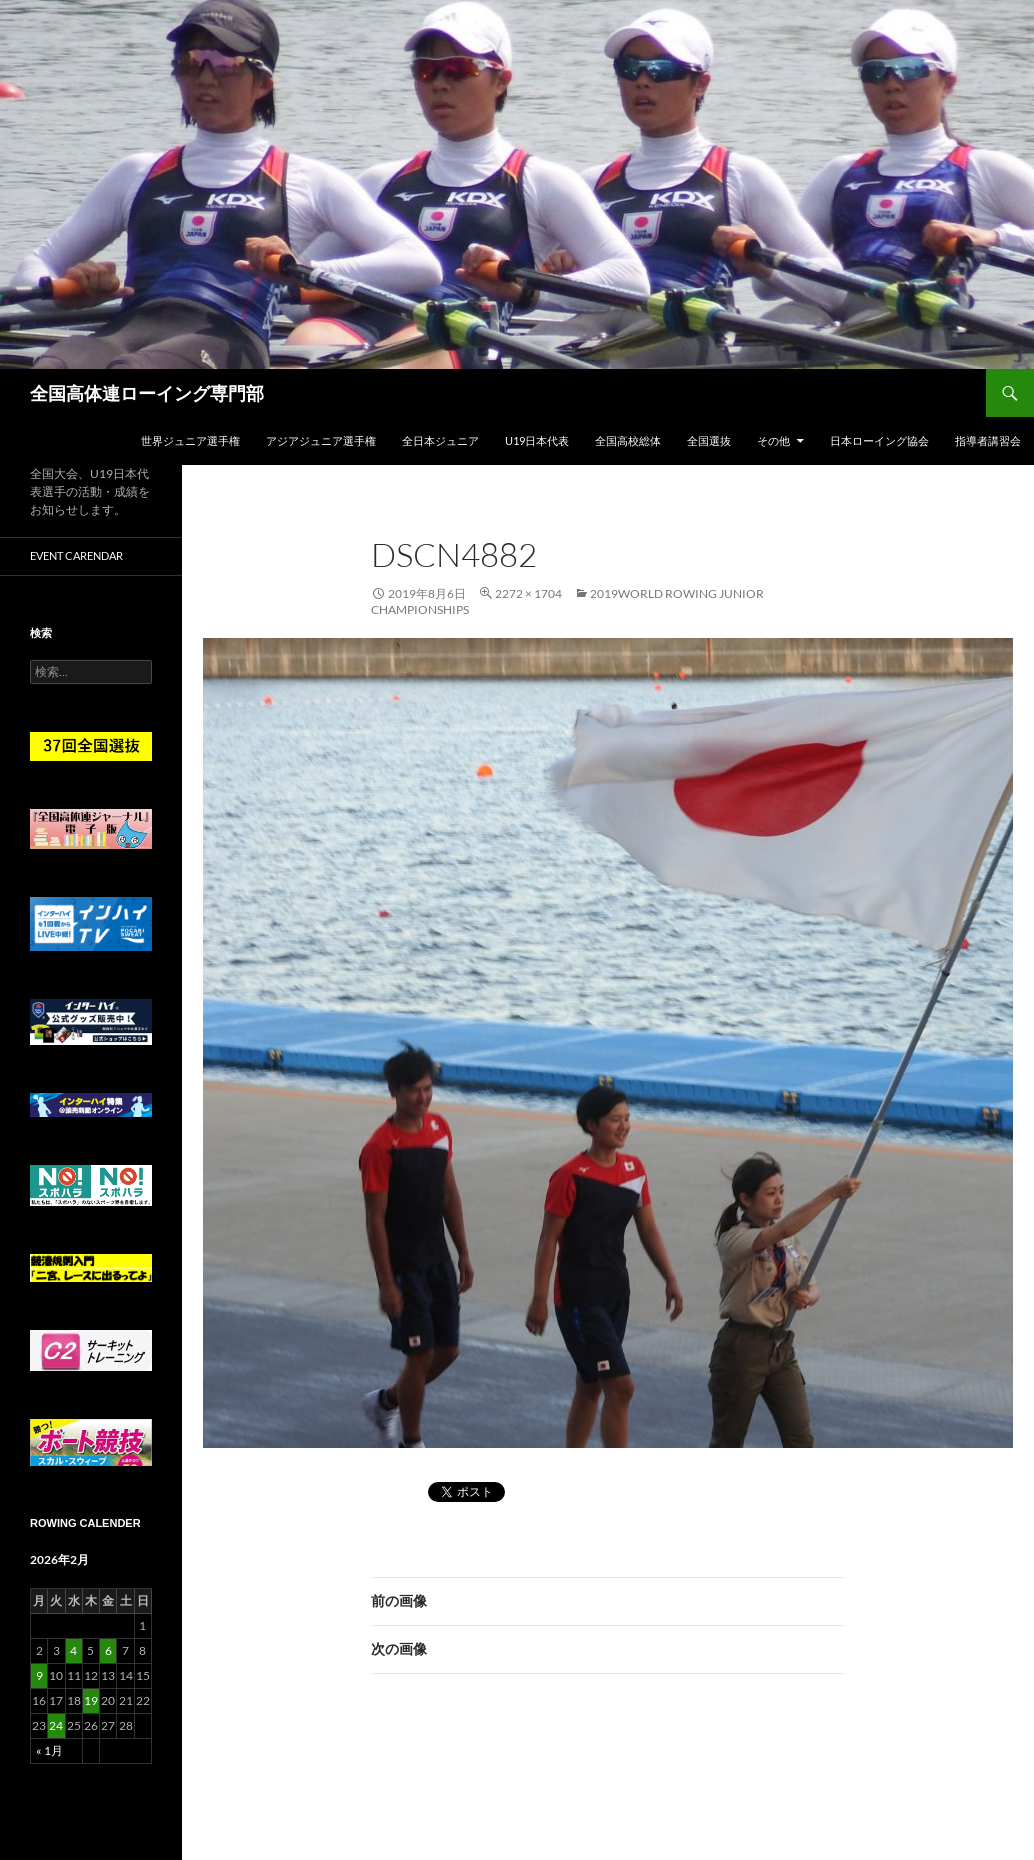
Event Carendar (76, 555)
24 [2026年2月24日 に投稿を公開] (56, 1725)
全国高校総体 (628, 440)
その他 (773, 440)
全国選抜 (709, 440)
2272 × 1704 (528, 593)
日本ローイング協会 (879, 440)
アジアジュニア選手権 (321, 440)
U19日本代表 (537, 440)
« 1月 (49, 1750)
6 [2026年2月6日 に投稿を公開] (108, 1650)
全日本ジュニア (440, 440)
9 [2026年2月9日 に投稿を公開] (39, 1675)
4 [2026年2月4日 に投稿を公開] (73, 1650)
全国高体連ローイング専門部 (147, 393)
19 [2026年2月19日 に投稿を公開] (91, 1700)
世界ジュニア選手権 (190, 440)
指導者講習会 (988, 440)
